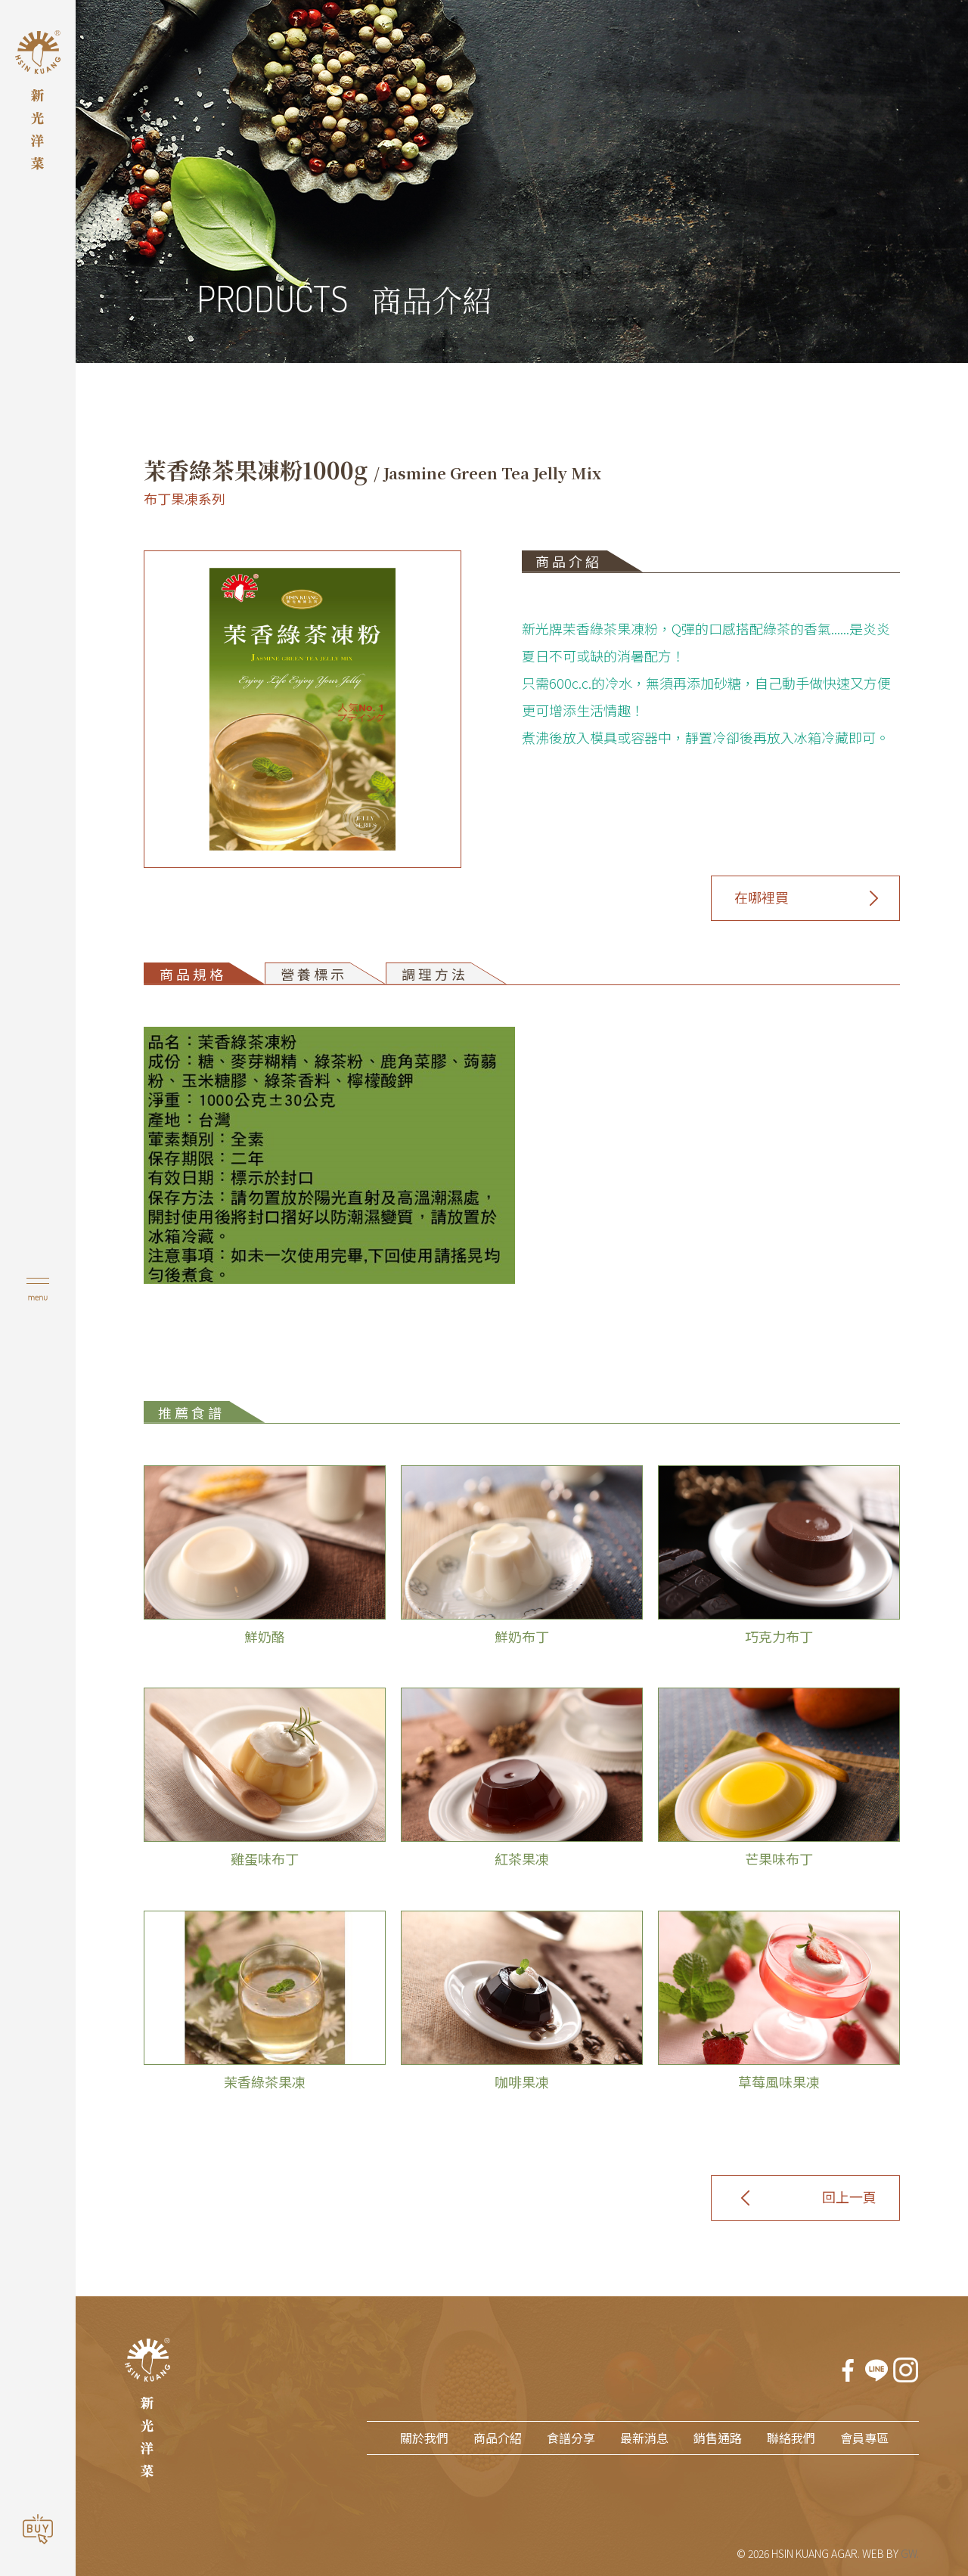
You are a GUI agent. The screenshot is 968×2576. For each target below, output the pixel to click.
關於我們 (424, 2438)
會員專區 (864, 2438)
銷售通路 (717, 2438)
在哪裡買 (761, 897)
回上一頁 (849, 2196)
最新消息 (644, 2438)
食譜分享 (571, 2438)
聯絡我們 (791, 2438)
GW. (910, 2553)
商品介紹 (497, 2438)
